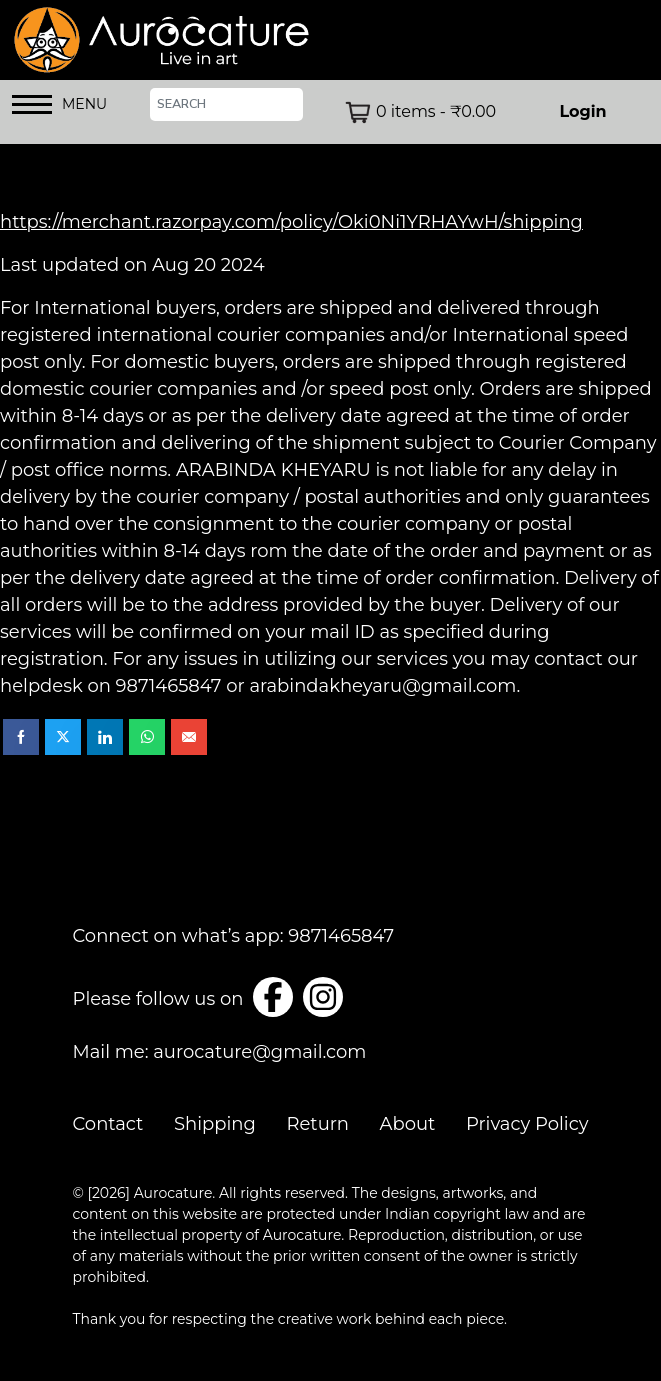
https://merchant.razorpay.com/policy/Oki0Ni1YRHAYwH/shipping (291, 222)
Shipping (215, 1124)
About (408, 1124)
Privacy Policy (527, 1124)
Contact (108, 1124)
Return (317, 1124)
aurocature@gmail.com (259, 1052)
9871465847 (341, 936)
